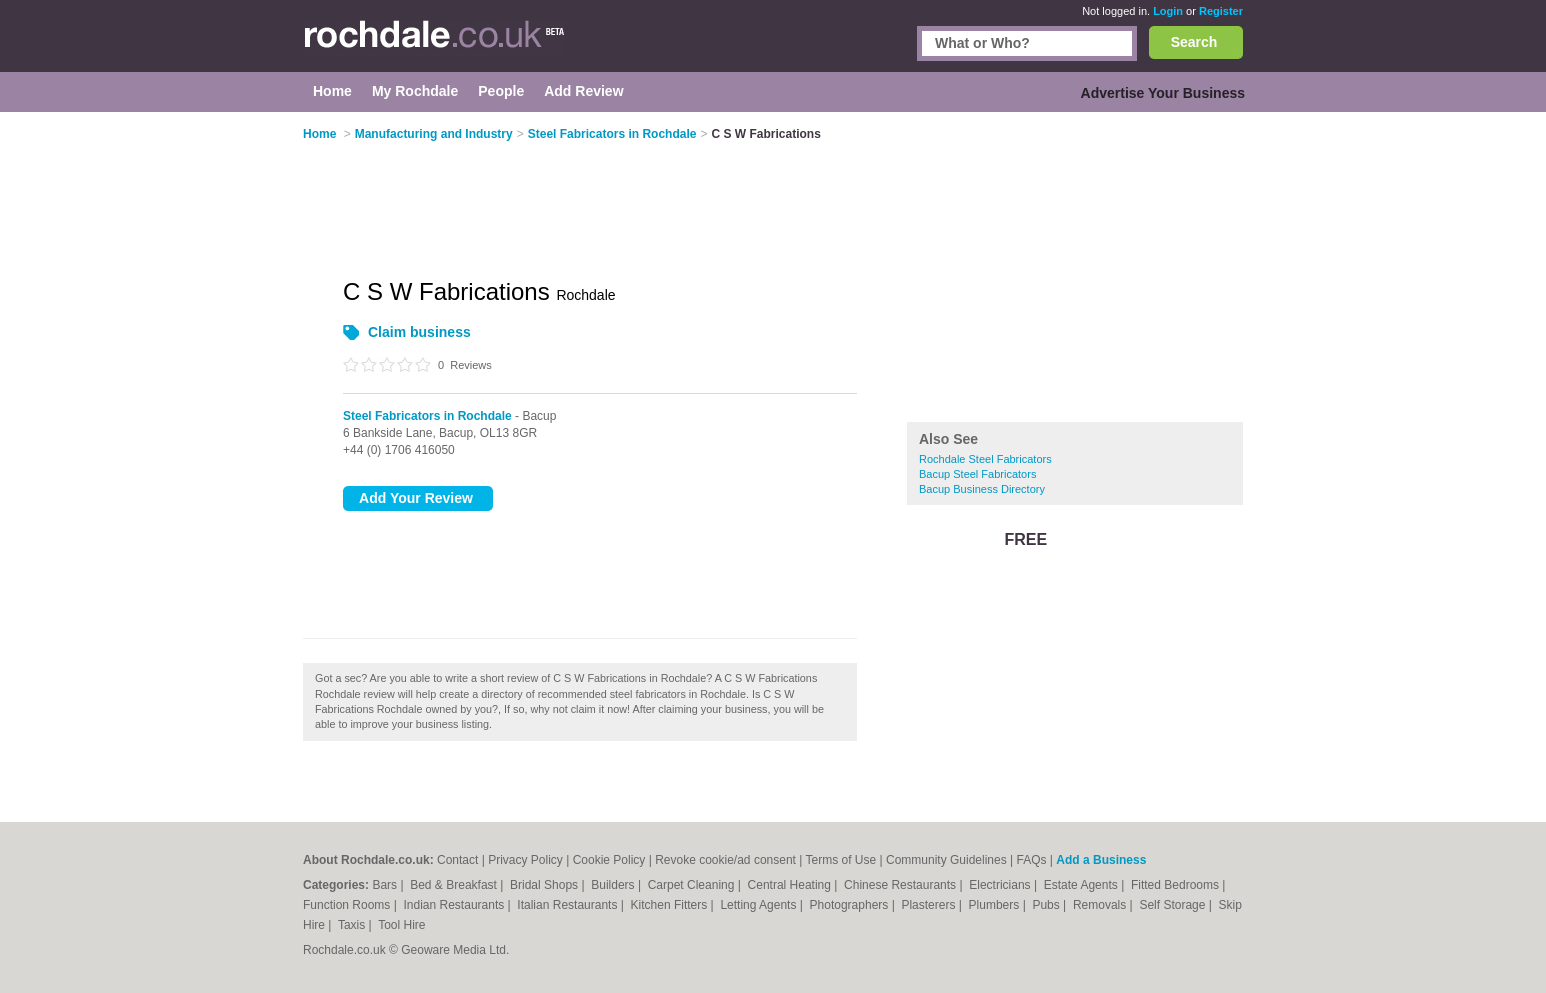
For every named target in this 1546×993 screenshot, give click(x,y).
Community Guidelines (946, 860)
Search (1194, 42)
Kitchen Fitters (671, 905)
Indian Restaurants (456, 905)
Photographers (851, 905)
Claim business (419, 332)
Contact (457, 860)
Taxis (353, 925)
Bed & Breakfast (455, 885)
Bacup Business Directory (982, 489)
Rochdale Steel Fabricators (985, 459)
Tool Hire (401, 925)
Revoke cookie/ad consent (725, 860)
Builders (614, 885)
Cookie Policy (609, 860)
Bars (386, 885)
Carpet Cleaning (693, 885)
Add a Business (1101, 860)
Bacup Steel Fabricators (977, 474)
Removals (1101, 905)
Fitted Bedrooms (1176, 885)
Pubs (1047, 905)
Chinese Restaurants (901, 885)
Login (1168, 11)
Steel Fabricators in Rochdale (427, 416)
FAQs (1032, 860)
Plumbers (996, 905)
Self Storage (1173, 905)
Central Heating (791, 885)
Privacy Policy (525, 860)
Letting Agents (759, 905)
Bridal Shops (545, 885)
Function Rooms (348, 905)
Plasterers (929, 905)
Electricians (1001, 885)
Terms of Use (841, 860)
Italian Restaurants (568, 905)
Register (1221, 11)
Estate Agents (1082, 885)
